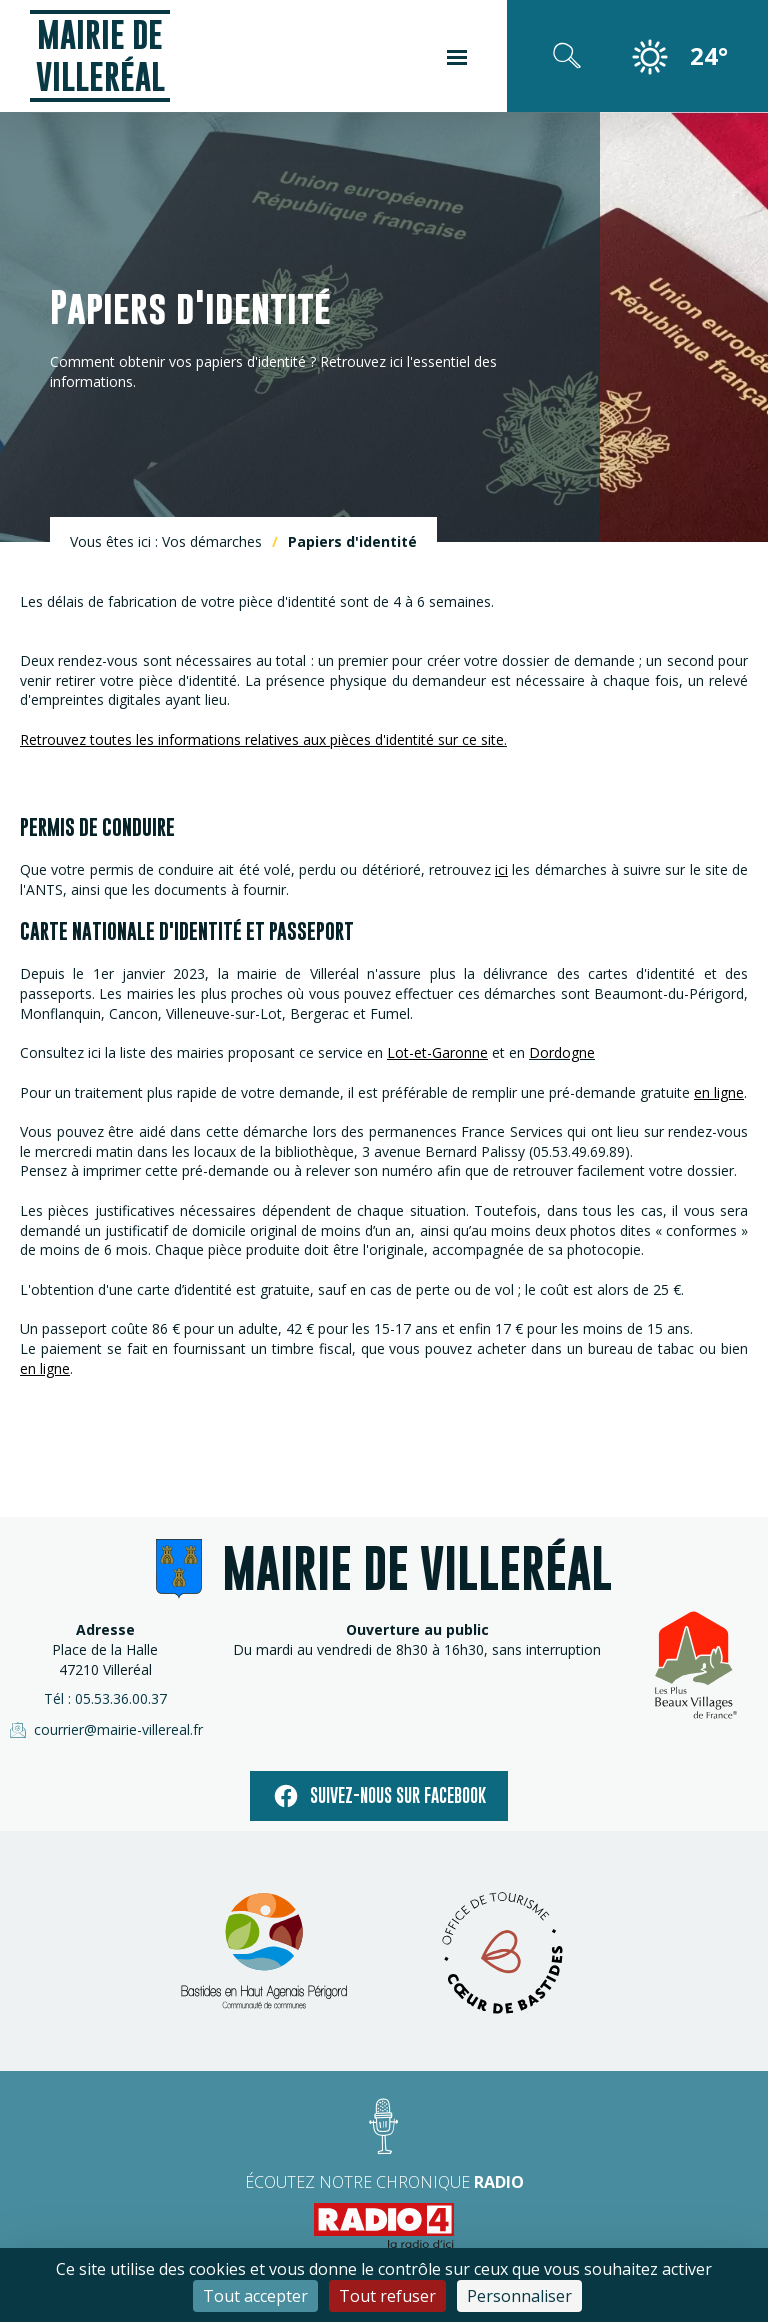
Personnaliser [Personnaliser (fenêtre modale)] (519, 2296)
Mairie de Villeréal (100, 55)
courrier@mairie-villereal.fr (105, 1730)
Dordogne (562, 1052)
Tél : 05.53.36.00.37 (105, 1698)
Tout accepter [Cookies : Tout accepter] (255, 2296)
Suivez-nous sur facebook (379, 1796)
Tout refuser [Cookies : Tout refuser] (387, 2296)
